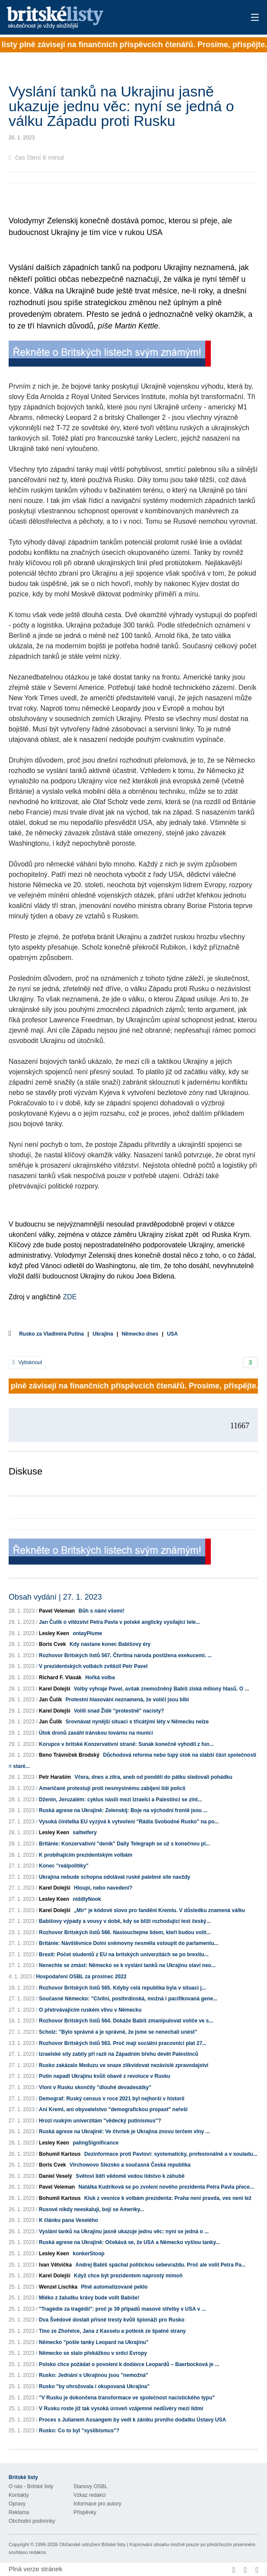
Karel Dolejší (54, 1689)
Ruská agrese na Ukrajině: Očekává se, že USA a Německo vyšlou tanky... (129, 2242)
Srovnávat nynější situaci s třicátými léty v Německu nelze (137, 1722)
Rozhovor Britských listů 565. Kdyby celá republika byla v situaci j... (122, 1988)
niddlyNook (87, 1899)
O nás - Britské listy (31, 2486)
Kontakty (19, 2495)
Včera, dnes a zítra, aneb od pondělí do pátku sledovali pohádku (153, 1777)
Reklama (19, 2512)
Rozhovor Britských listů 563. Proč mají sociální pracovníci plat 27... (123, 2043)
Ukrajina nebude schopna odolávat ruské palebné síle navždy (114, 1877)
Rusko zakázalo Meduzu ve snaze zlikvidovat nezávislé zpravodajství (123, 2065)
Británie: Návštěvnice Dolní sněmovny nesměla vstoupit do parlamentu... (128, 1943)
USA (172, 1334)
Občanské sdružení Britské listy (92, 2544)
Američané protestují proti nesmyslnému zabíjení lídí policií (112, 1788)
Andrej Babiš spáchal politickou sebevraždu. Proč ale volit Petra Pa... (160, 2265)
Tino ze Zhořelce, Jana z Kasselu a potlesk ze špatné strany (112, 2331)
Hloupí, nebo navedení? (103, 1888)
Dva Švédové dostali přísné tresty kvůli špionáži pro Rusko (111, 2320)
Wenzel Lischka (58, 2287)
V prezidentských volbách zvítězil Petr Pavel (93, 1666)
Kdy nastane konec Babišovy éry (110, 1644)
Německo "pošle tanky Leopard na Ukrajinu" (93, 2342)
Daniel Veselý (55, 2176)
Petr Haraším (55, 1777)
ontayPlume (87, 1633)
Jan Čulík (50, 1700)
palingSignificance (95, 2143)
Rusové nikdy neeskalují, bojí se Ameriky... (91, 2209)
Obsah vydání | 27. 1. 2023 (55, 1597)
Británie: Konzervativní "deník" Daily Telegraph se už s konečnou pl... (124, 1844)
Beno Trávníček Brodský (69, 1755)
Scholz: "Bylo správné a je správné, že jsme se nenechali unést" (118, 2032)
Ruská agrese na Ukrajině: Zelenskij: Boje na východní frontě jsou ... (123, 1810)
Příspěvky (84, 2512)
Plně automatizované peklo (114, 2287)
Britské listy (106, 18)
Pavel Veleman (57, 1611)
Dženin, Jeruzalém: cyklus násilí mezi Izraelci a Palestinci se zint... (120, 1800)
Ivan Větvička (55, 2265)
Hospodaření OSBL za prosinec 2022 (81, 1977)
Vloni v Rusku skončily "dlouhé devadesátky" (95, 2087)
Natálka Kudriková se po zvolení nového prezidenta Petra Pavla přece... (166, 2187)
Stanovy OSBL (90, 2486)
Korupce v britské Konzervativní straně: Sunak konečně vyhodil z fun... (126, 1744)
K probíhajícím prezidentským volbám (85, 1855)
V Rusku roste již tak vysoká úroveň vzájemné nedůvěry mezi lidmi (121, 2408)
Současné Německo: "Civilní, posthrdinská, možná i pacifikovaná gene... (128, 1999)
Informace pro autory (97, 2504)
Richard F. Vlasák (60, 1677)
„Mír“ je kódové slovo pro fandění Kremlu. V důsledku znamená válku (159, 1910)
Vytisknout (27, 1362)
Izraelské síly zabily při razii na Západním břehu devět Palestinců (118, 2054)
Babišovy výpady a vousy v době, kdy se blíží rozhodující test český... (124, 1921)
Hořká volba (100, 1677)
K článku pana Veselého (68, 2220)
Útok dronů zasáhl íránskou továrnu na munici (96, 1733)
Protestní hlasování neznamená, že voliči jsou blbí (127, 1700)
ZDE (69, 1297)
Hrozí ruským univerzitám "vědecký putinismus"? (100, 2121)
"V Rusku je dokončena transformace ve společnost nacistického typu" (127, 2398)
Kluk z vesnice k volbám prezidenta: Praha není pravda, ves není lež (167, 2198)
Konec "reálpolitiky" (64, 1866)
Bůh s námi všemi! (101, 1611)
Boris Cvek (52, 1644)
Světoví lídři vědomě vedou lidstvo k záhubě (130, 2176)
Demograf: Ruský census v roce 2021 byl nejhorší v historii (111, 2099)
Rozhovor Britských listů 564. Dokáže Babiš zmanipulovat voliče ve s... (126, 2021)
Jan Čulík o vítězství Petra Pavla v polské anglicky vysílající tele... (119, 1622)
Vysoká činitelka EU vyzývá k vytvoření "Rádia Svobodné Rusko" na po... (129, 1822)
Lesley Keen (54, 1633)
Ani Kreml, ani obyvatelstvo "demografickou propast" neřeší (113, 2109)
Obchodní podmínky (32, 2521)
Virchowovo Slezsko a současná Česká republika (130, 2165)
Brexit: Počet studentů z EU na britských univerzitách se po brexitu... (124, 1954)
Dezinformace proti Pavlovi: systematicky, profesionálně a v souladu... (170, 2154)
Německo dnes (140, 1334)
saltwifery (84, 1832)
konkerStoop (88, 2254)
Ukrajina (102, 1334)
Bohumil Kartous (60, 2154)
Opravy (17, 2504)
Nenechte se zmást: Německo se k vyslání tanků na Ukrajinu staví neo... (127, 1965)
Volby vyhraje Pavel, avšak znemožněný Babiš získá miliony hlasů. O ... (161, 1689)
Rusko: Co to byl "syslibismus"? (79, 2431)
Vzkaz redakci (89, 2495)
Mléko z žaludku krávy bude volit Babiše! (89, 2298)
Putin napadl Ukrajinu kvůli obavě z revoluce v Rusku (104, 2076)
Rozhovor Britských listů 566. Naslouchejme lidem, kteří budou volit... (124, 1932)
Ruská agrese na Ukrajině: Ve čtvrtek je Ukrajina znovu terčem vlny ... (124, 2131)
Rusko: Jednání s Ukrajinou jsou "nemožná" (93, 2375)
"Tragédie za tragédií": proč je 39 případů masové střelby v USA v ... (122, 2309)
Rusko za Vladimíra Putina (51, 1334)
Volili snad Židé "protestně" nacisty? (119, 1711)
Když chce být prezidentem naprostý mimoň (128, 2276)
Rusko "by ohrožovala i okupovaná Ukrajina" (94, 2386)
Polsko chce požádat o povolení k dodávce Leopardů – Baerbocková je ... (129, 2364)
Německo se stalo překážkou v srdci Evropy (93, 2353)
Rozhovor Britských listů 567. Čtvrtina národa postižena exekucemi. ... (125, 1655)
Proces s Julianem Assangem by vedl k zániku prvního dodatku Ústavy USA (132, 2420)
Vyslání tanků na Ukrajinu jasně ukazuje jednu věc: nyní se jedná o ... (124, 2231)
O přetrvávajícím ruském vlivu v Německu (90, 2010)
